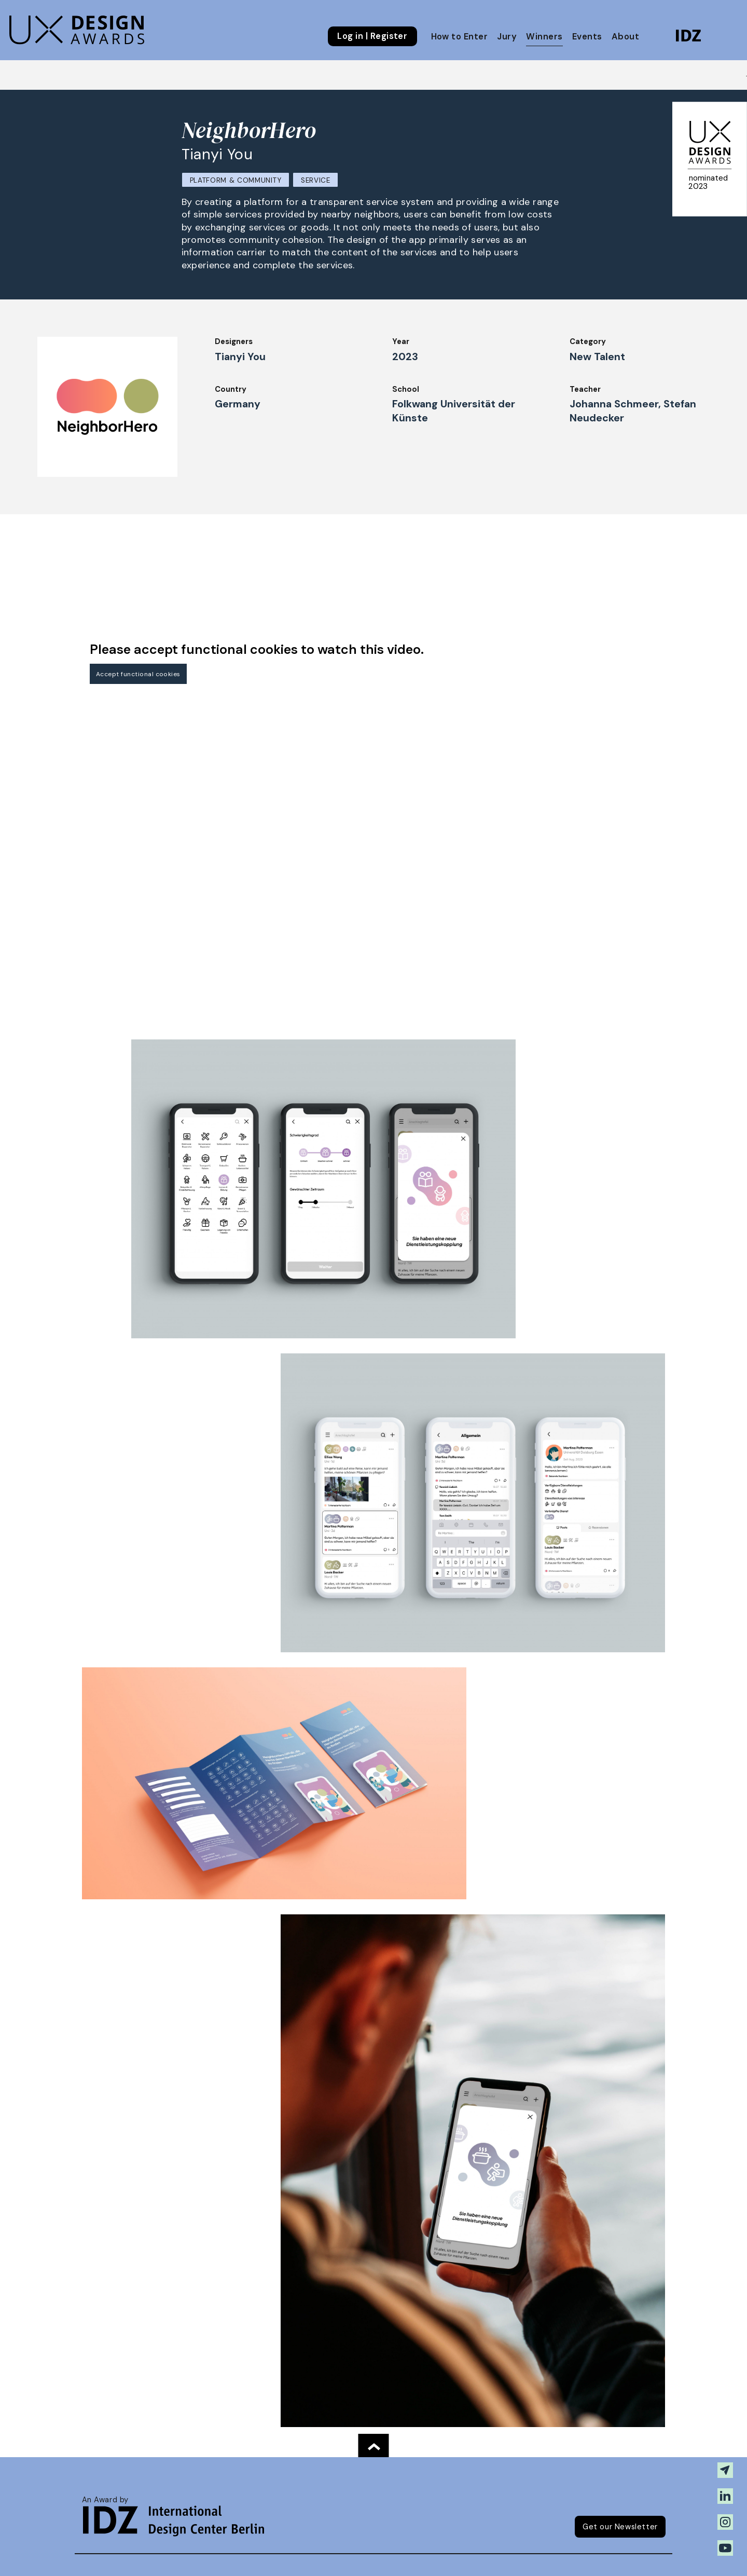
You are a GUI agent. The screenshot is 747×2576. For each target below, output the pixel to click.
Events (587, 36)
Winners (544, 36)
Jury (507, 36)
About (625, 36)
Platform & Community (236, 180)
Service (315, 180)
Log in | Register (372, 36)
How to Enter (459, 36)
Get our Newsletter (620, 2527)
